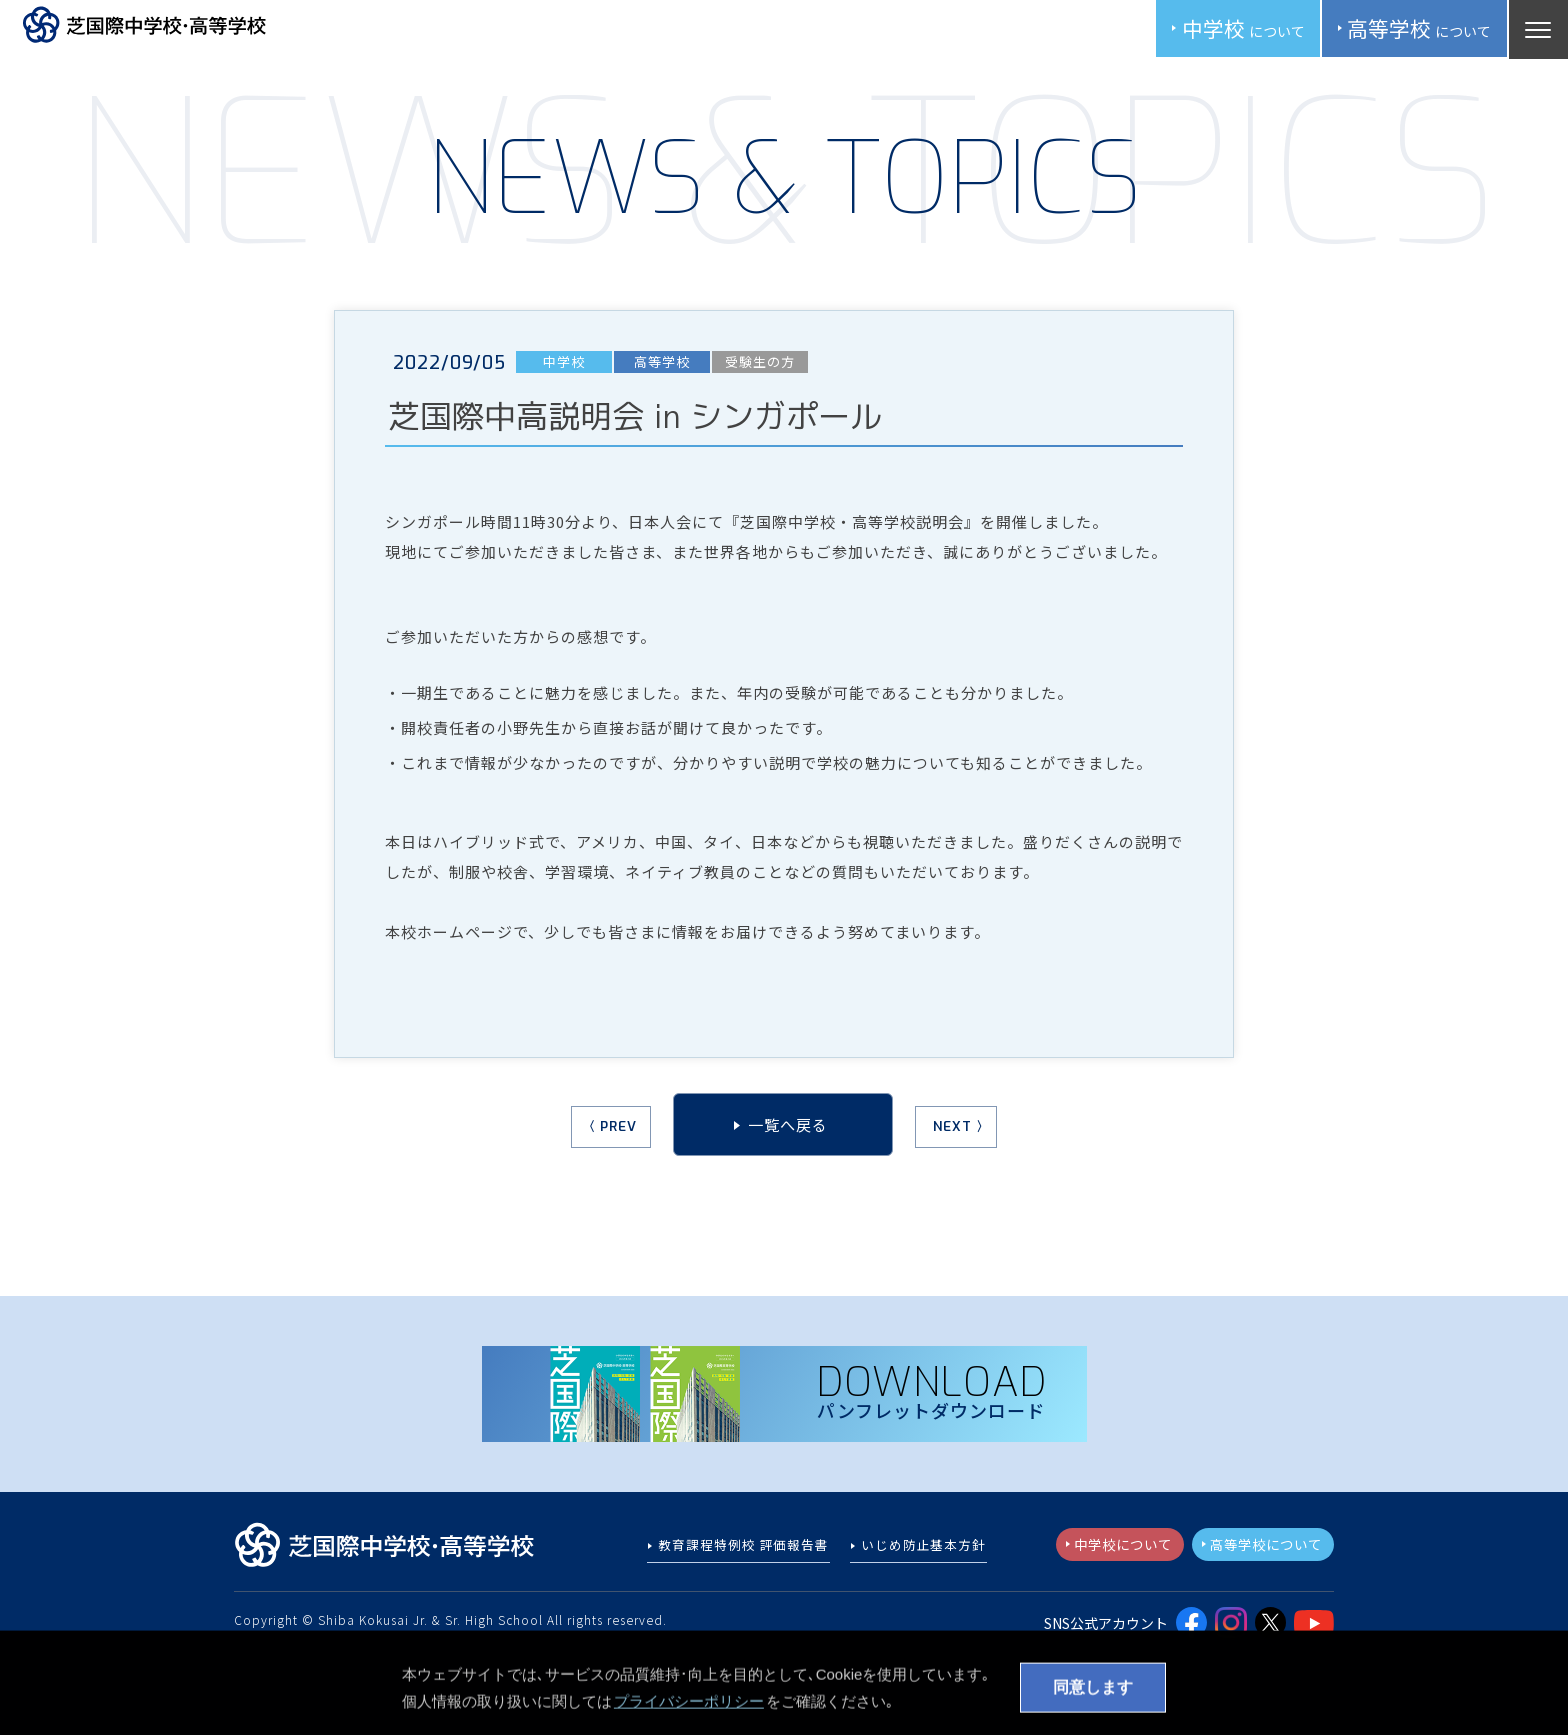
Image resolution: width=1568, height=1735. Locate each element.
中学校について (1111, 1549)
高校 (1416, 30)
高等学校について (1262, 1549)
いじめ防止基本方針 (924, 1550)
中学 (1235, 30)
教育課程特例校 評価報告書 (745, 1550)
